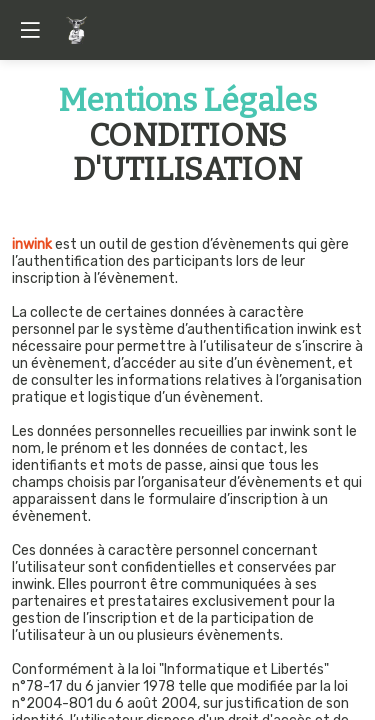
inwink (32, 244)
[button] (30, 30)
